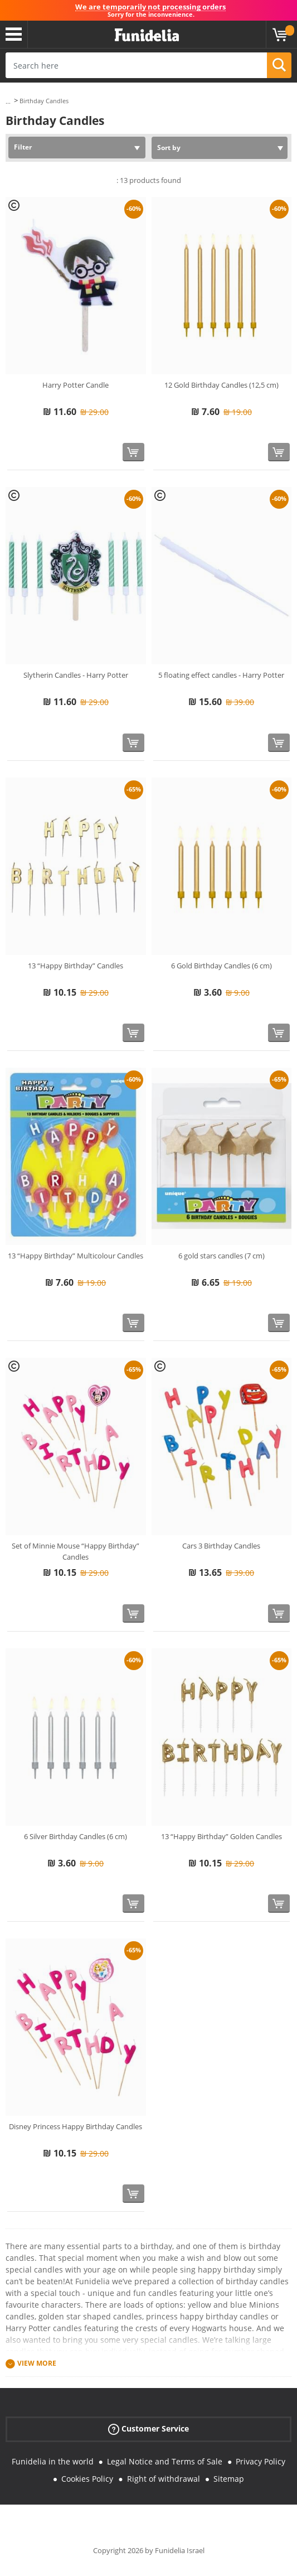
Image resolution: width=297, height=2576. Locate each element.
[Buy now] (133, 452)
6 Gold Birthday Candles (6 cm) (221, 966)
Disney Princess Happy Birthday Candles (75, 2126)
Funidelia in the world (53, 2461)
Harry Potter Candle (75, 385)
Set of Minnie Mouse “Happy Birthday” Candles (75, 1551)
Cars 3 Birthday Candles (221, 1546)
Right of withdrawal (163, 2478)
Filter (23, 147)
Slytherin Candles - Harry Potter (75, 675)
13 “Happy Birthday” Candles (75, 966)
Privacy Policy (260, 2461)
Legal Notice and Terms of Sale (164, 2461)
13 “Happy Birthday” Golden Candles (221, 1836)
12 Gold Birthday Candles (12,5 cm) (221, 385)
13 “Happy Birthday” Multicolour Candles (75, 1256)
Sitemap (228, 2478)
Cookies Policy (87, 2478)
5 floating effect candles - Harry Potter (221, 675)
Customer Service (148, 2429)
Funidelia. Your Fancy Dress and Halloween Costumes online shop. (147, 35)
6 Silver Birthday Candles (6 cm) (75, 1836)
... (8, 101)
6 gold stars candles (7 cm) (221, 1256)
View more (36, 2363)
